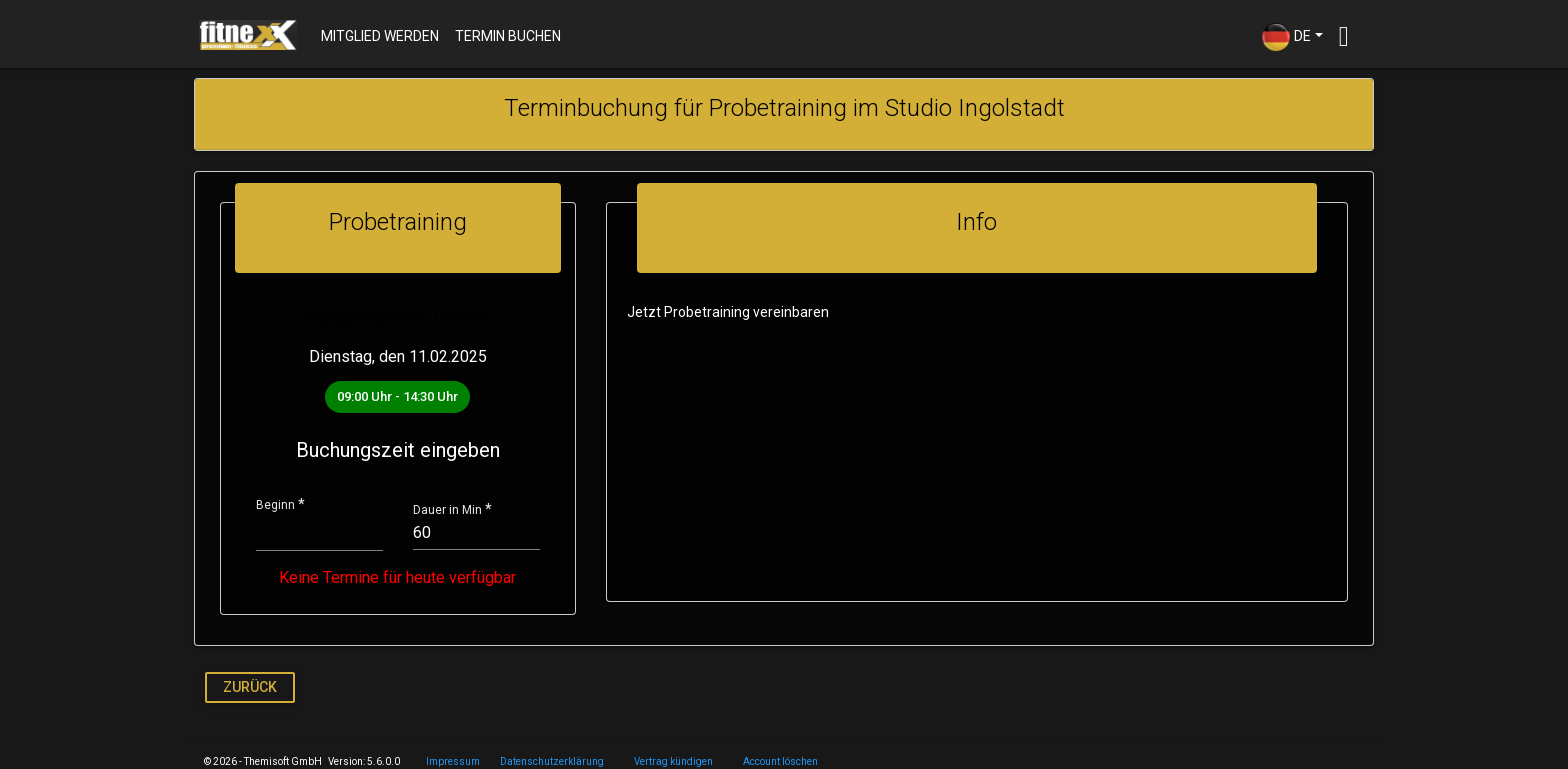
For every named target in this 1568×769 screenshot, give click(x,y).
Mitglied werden (380, 36)
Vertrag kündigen (673, 761)
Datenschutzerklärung (552, 761)
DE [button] (1286, 37)
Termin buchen (508, 36)
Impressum (453, 761)
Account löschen (780, 761)
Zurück (250, 687)
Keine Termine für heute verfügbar (394, 578)
